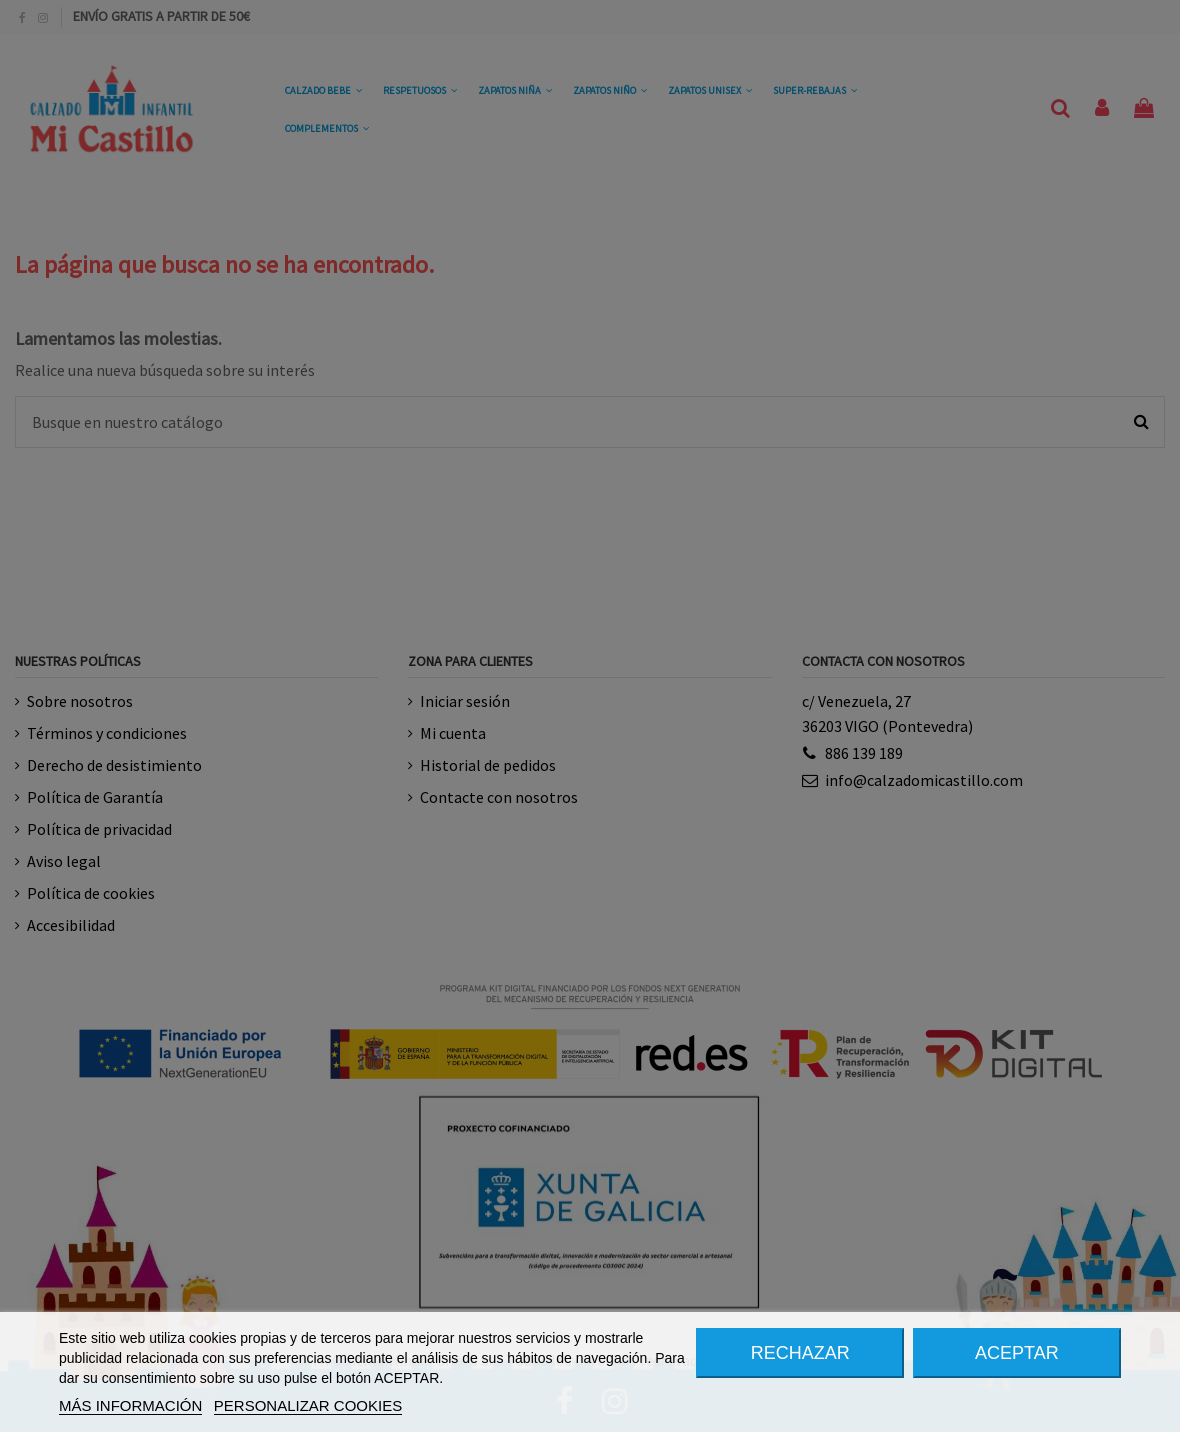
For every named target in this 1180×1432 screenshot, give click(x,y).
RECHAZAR (800, 1353)
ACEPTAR (1017, 1353)
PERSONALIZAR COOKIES (308, 1405)
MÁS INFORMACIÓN (130, 1405)
